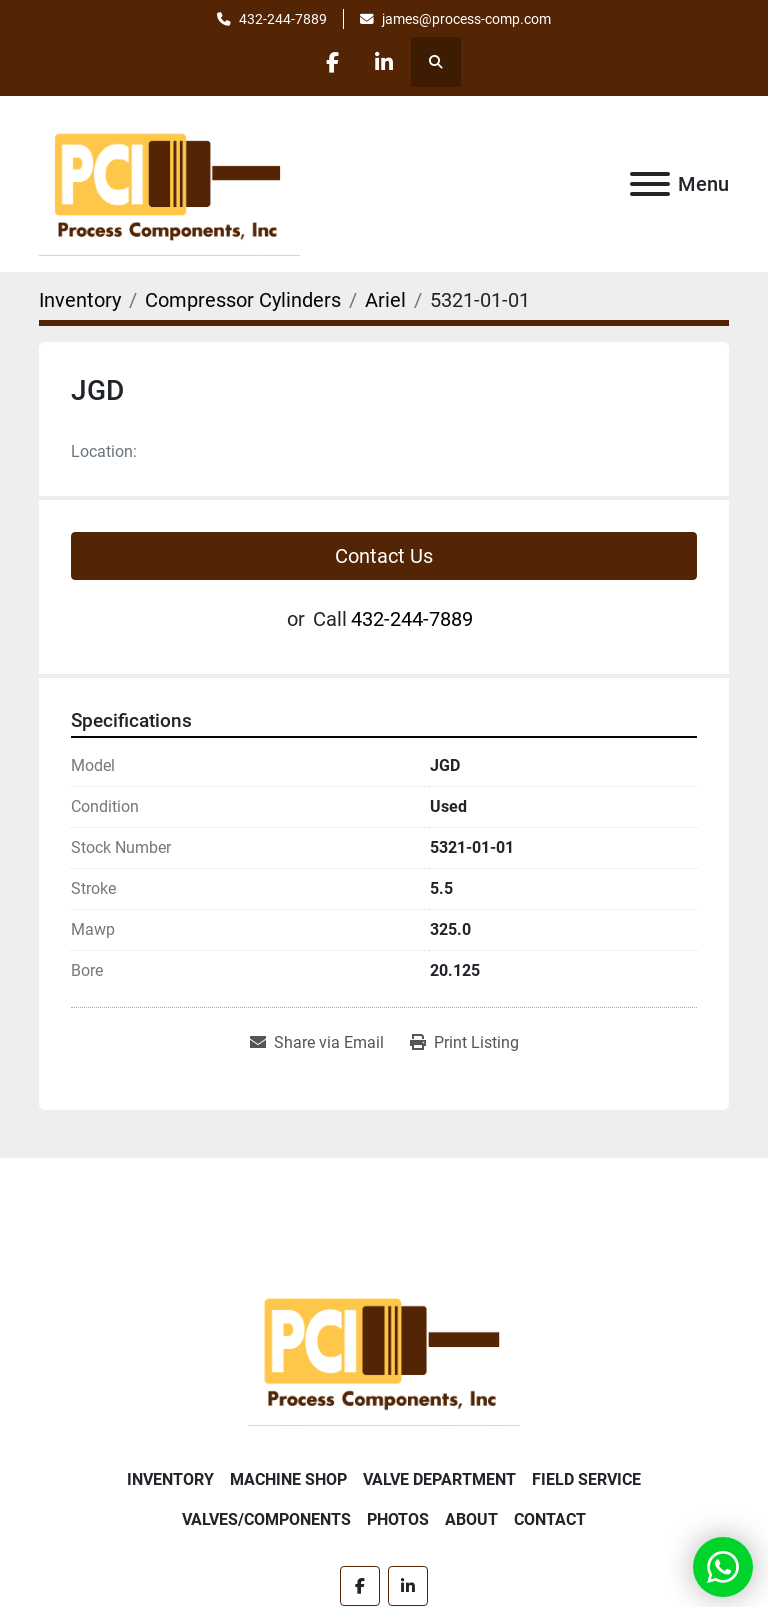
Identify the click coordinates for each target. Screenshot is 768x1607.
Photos (398, 1519)
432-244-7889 (283, 19)
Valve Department (439, 1479)
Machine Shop (288, 1479)
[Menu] (650, 184)
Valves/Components (266, 1519)
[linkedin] (384, 62)
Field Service (586, 1479)
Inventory (170, 1479)
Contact (550, 1519)
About (471, 1519)
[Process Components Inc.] (384, 1350)
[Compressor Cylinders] (243, 300)
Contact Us (384, 556)
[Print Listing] (464, 1043)
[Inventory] (80, 300)
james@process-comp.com (466, 19)
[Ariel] (385, 300)
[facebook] (333, 62)
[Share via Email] (317, 1043)
